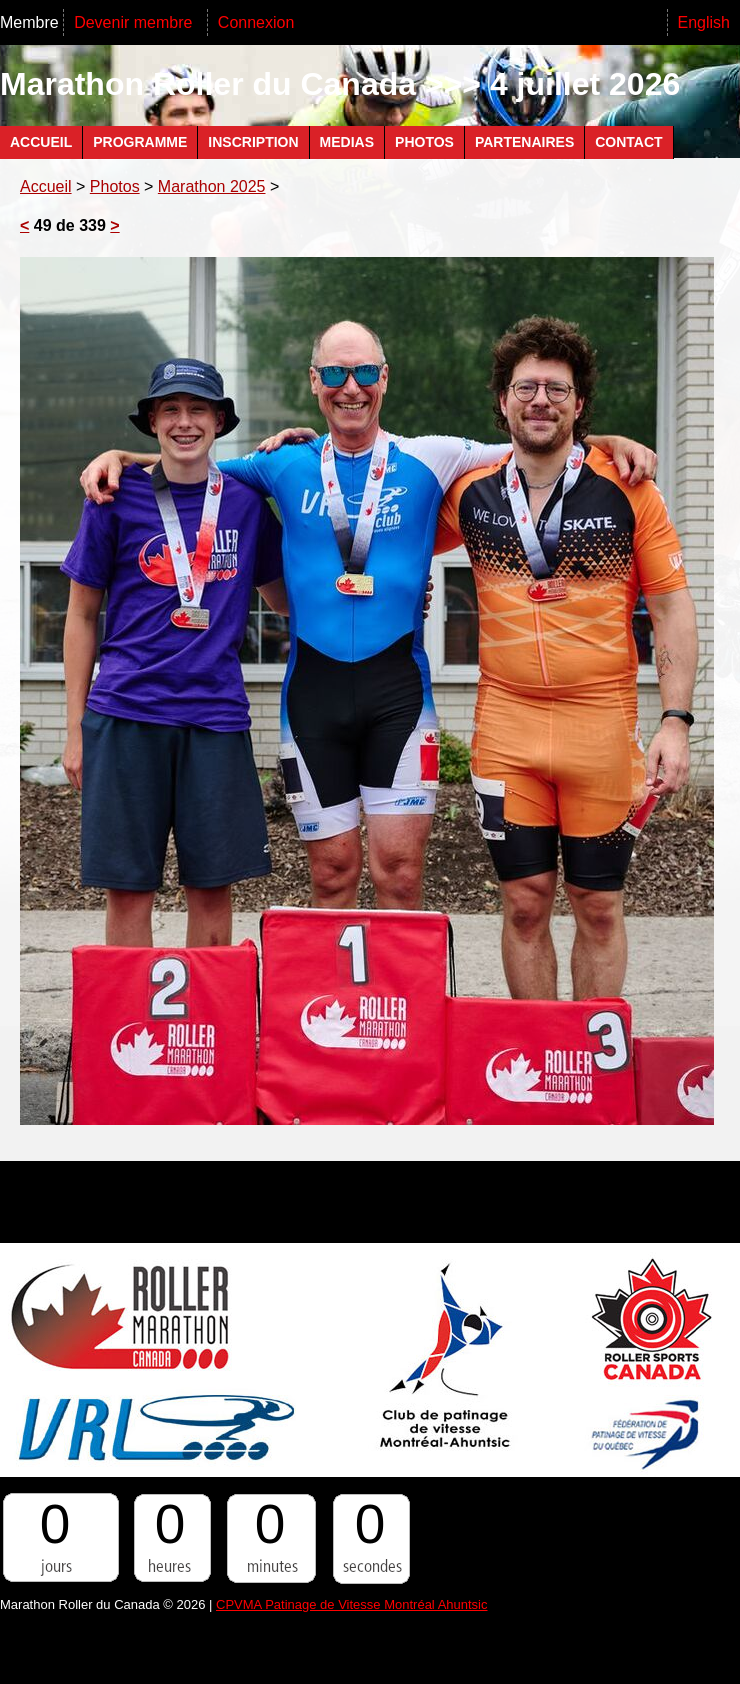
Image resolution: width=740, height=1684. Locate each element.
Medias (347, 142)
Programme (140, 142)
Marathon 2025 (212, 186)
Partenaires (524, 142)
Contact (628, 142)
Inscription (253, 142)
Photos (424, 142)
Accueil (41, 142)
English (704, 22)
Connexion (256, 22)
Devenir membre (135, 22)
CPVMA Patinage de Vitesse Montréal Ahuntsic (351, 1604)
